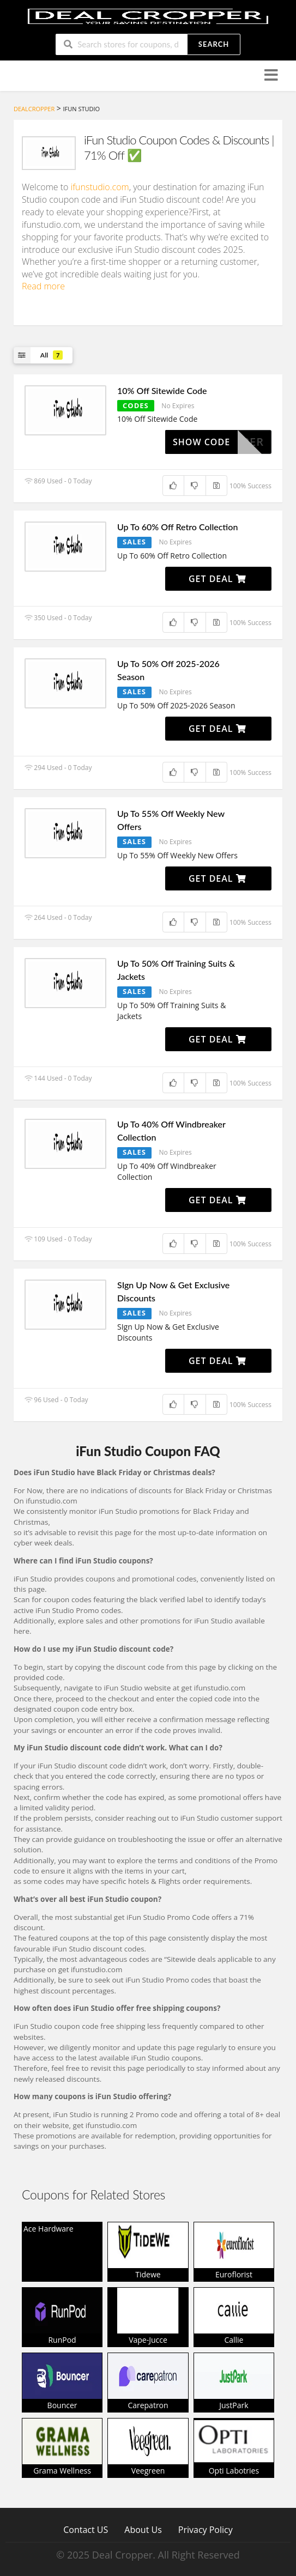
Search (213, 44)
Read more (43, 286)
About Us (143, 2529)
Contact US (85, 2529)
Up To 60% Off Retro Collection (177, 527)
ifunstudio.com (100, 187)
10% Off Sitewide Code (162, 390)
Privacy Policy (205, 2529)
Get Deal (217, 579)
